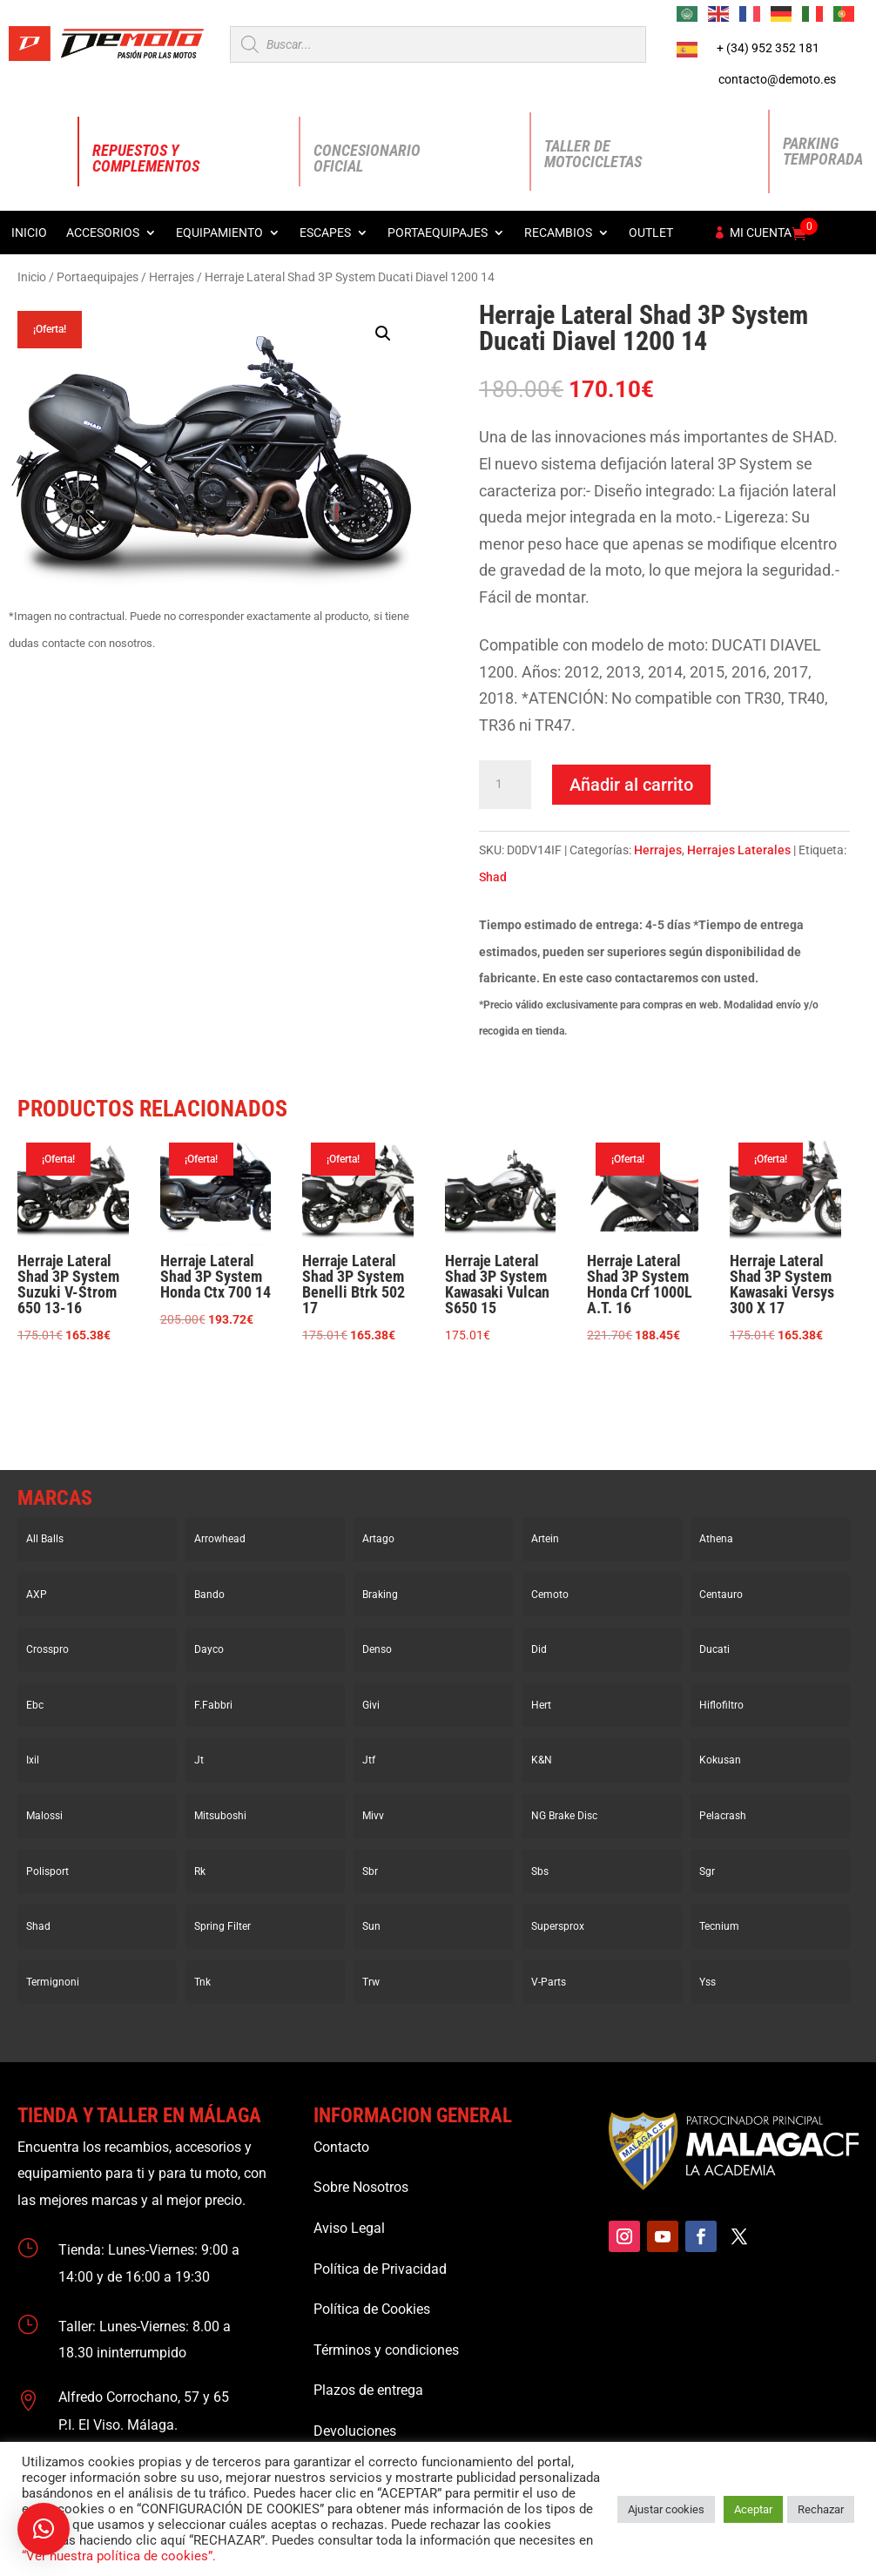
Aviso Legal (349, 2228)
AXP (36, 1594)
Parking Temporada (823, 151)
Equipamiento (219, 232)
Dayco (209, 1649)
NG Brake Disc (564, 1816)
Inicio (29, 232)
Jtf (368, 1760)
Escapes (325, 232)
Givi (371, 1705)
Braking (380, 1594)
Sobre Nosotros (360, 2187)
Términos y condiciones (386, 2350)
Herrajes (171, 277)
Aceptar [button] (753, 2509)
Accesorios (102, 232)
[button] (383, 333)
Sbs (540, 1871)
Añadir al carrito (631, 784)
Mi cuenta (761, 232)
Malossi (44, 1816)
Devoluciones (354, 2431)
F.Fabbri (213, 1705)
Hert (541, 1705)
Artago (378, 1539)
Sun (371, 1926)
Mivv (373, 1816)
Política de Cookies (371, 2309)
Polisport (47, 1871)
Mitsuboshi (220, 1816)
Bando (209, 1594)
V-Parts (548, 1982)
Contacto (341, 2147)
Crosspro (47, 1649)
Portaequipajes (437, 232)
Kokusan (720, 1760)
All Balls (45, 1539)
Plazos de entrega (368, 2390)
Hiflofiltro (721, 1705)
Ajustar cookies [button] (666, 2509)
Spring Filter (222, 1926)
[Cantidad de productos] (505, 784)
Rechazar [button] (821, 2509)
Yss (707, 1982)
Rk (200, 1871)
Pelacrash (722, 1816)
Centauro (721, 1594)
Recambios (558, 232)
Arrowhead (220, 1539)
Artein (545, 1539)
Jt (199, 1760)
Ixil (32, 1760)
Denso (377, 1649)
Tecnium (719, 1926)
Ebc (35, 1705)
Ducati (714, 1649)
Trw (371, 1982)
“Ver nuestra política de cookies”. (119, 2556)
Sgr (707, 1871)
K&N (541, 1760)
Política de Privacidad (380, 2269)
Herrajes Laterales (739, 850)
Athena (716, 1539)
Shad (493, 877)
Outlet (651, 232)
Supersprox (557, 1926)
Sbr (370, 1871)
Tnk (202, 1982)
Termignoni (52, 1982)
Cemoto (550, 1594)
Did (539, 1649)
